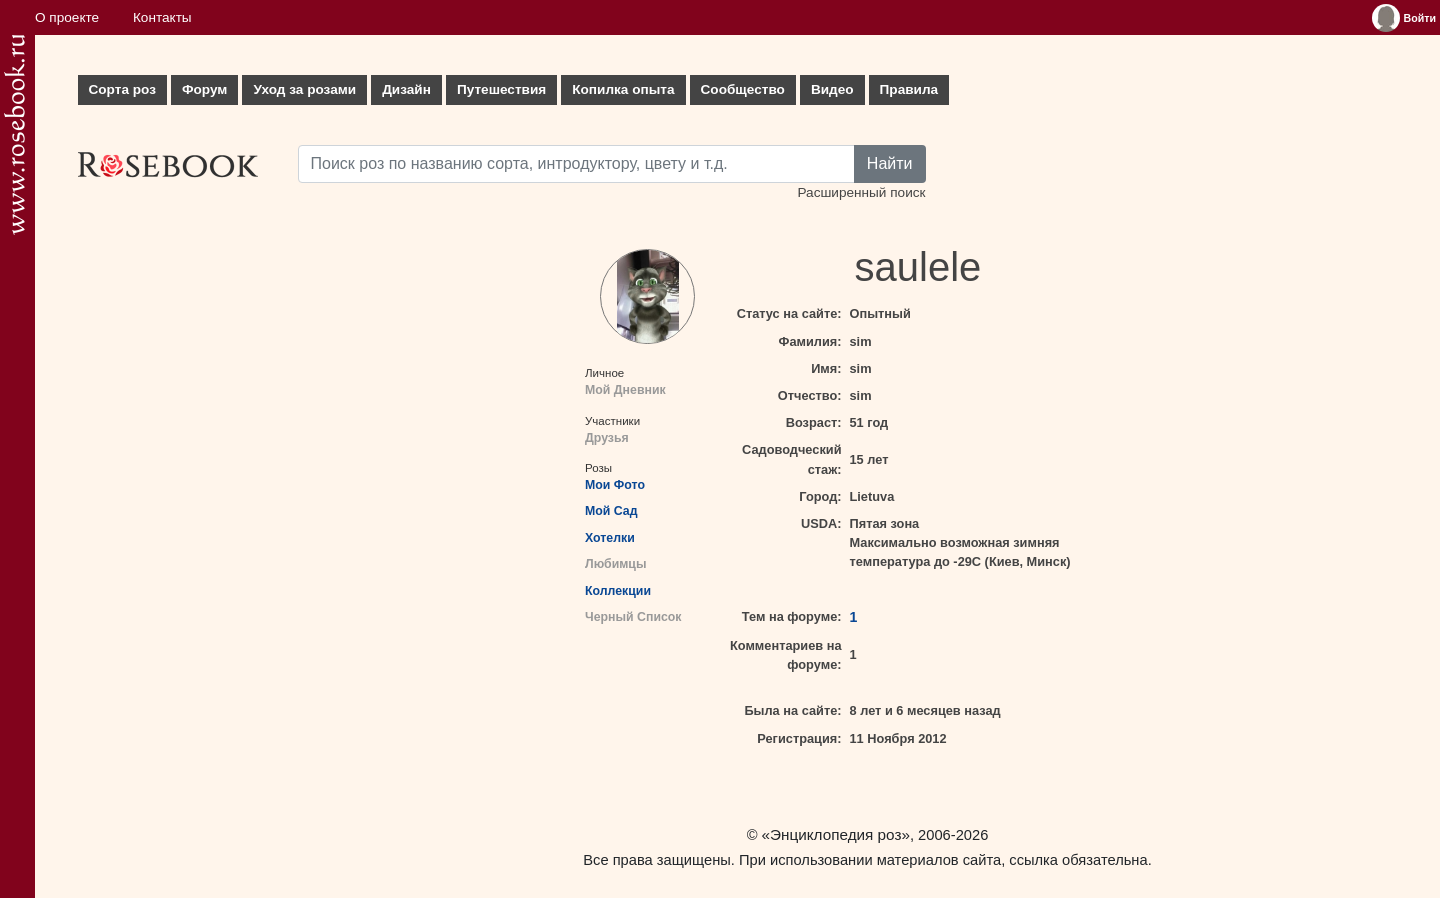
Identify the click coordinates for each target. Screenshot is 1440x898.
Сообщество (743, 89)
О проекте (67, 17)
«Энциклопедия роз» (836, 834)
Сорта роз (122, 89)
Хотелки (610, 538)
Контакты (162, 17)
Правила (909, 89)
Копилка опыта (623, 89)
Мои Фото (615, 485)
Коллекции (618, 591)
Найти (890, 163)
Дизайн (406, 89)
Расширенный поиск (861, 192)
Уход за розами (304, 89)
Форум (204, 89)
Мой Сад (611, 511)
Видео (832, 89)
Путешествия (501, 89)
